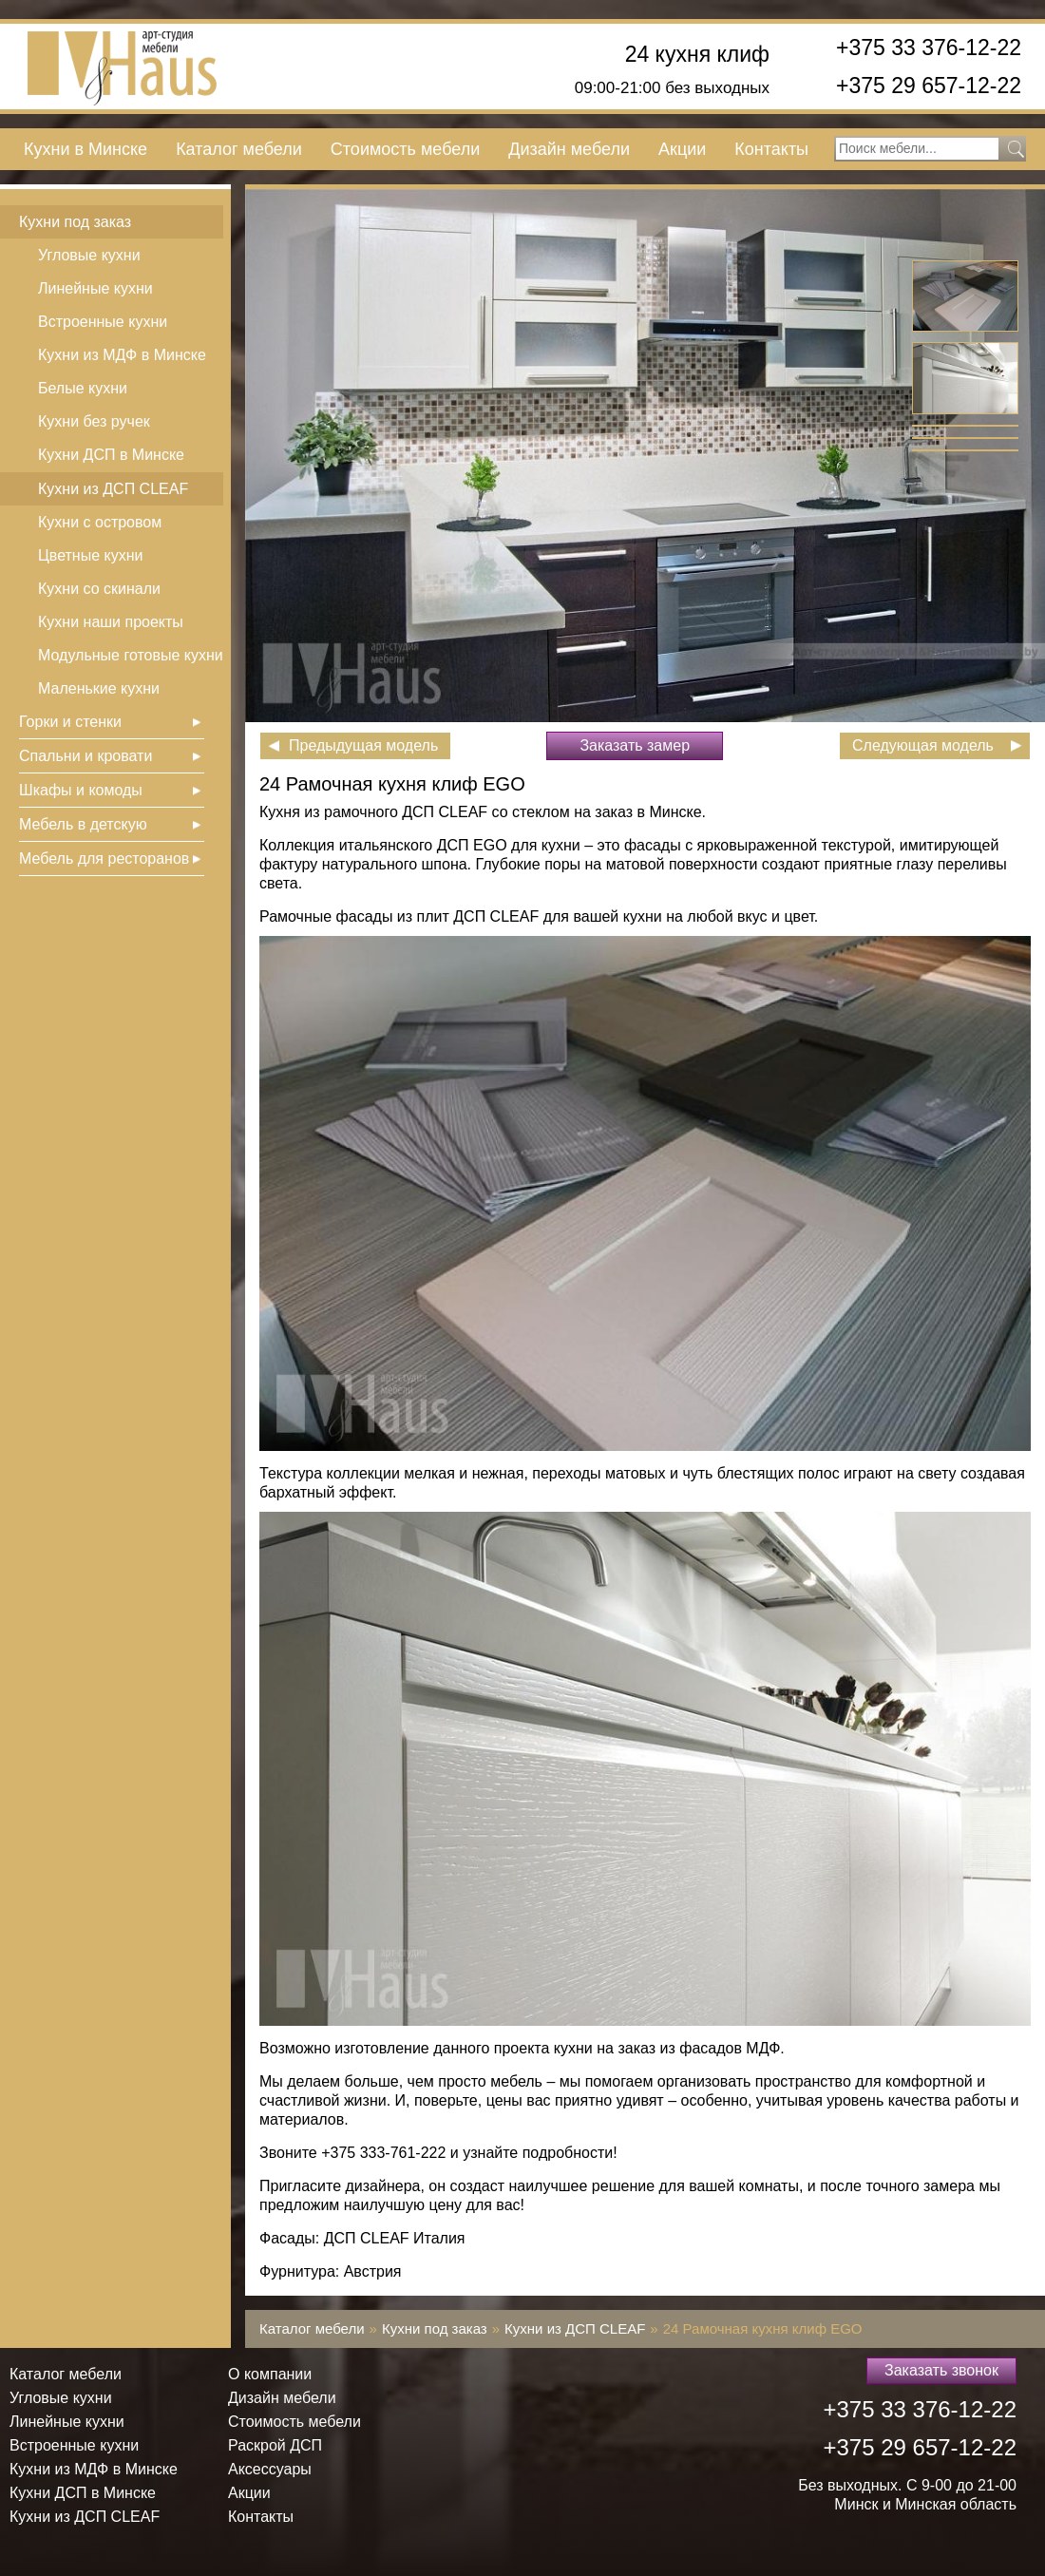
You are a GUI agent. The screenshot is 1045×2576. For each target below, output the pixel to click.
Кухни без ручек (94, 421)
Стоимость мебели (405, 149)
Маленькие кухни (99, 688)
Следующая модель (923, 745)
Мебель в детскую (83, 824)
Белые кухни (82, 388)
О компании (270, 2374)
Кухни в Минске (85, 149)
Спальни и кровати (85, 756)
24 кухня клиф (697, 55)
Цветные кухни (90, 555)
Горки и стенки (70, 722)
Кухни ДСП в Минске (111, 455)
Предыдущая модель (363, 745)
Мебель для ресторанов (104, 858)
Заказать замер (635, 745)
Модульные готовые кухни (130, 655)
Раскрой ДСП (275, 2445)
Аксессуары (270, 2469)
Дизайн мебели (569, 149)
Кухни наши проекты (110, 622)
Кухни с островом (100, 522)
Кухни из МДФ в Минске (122, 355)
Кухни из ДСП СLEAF (113, 489)
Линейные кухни (95, 288)
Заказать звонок (941, 2370)
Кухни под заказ (75, 222)
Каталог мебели (239, 149)
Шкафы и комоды (80, 790)
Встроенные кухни (102, 322)
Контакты (771, 149)
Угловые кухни (89, 255)
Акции (682, 149)
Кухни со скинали (99, 589)
